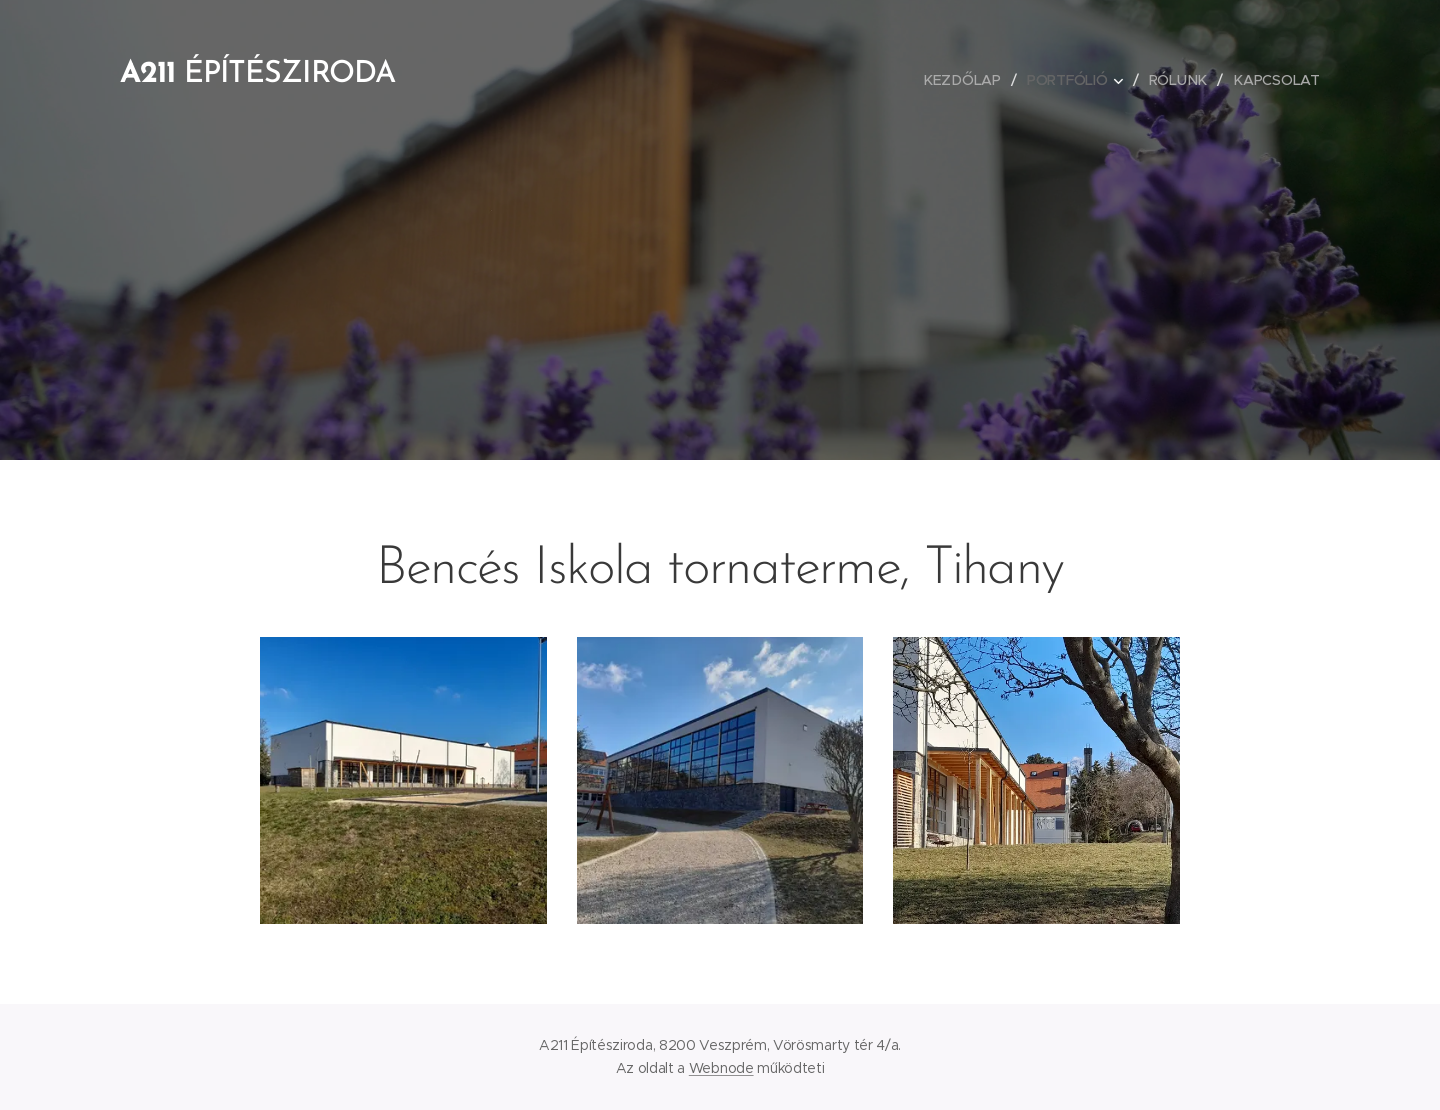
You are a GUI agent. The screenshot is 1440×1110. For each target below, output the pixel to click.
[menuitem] (965, 80)
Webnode (721, 1068)
